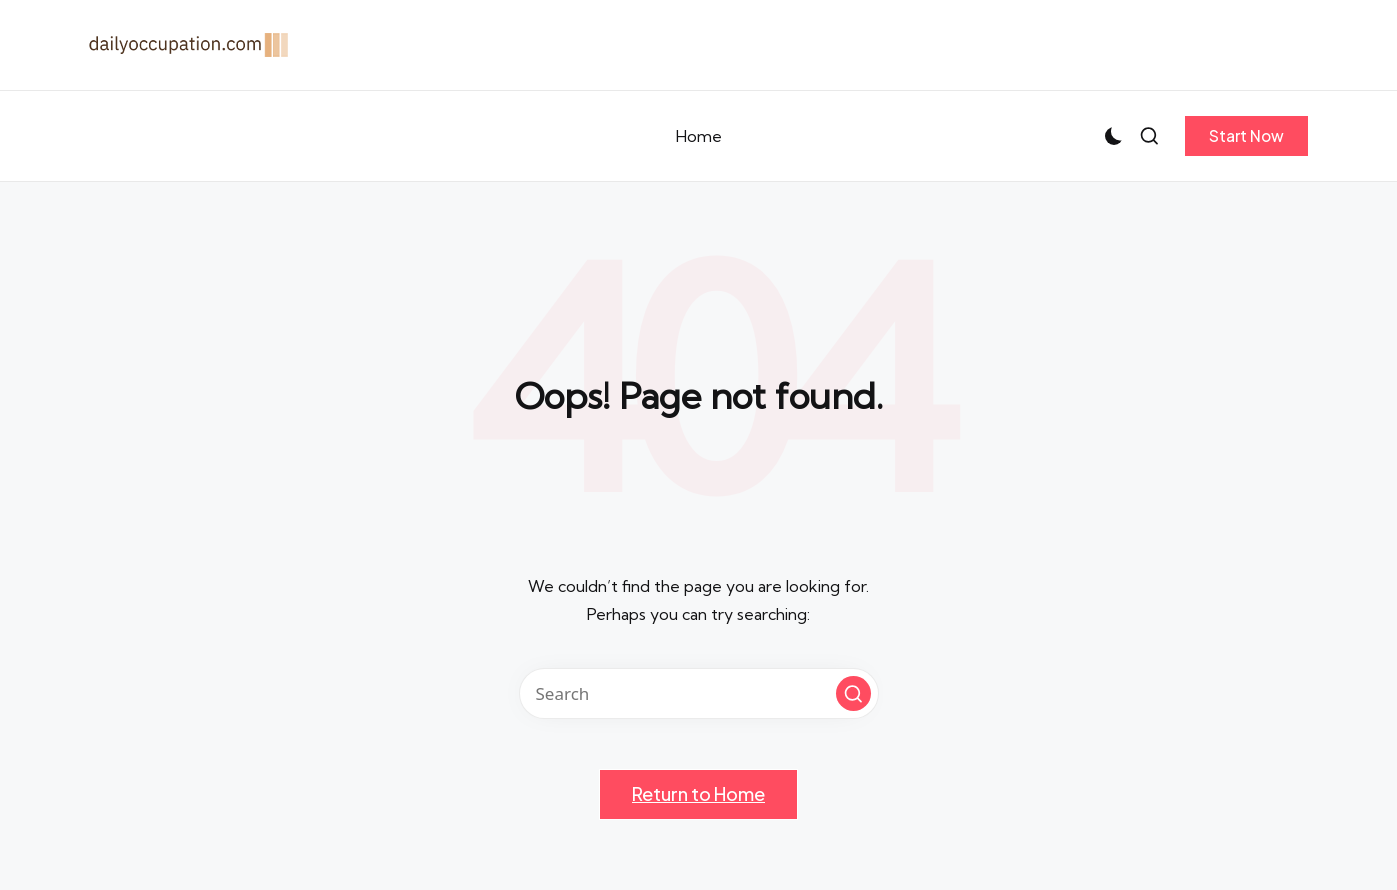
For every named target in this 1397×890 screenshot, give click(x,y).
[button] (1246, 136)
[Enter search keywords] (699, 693)
